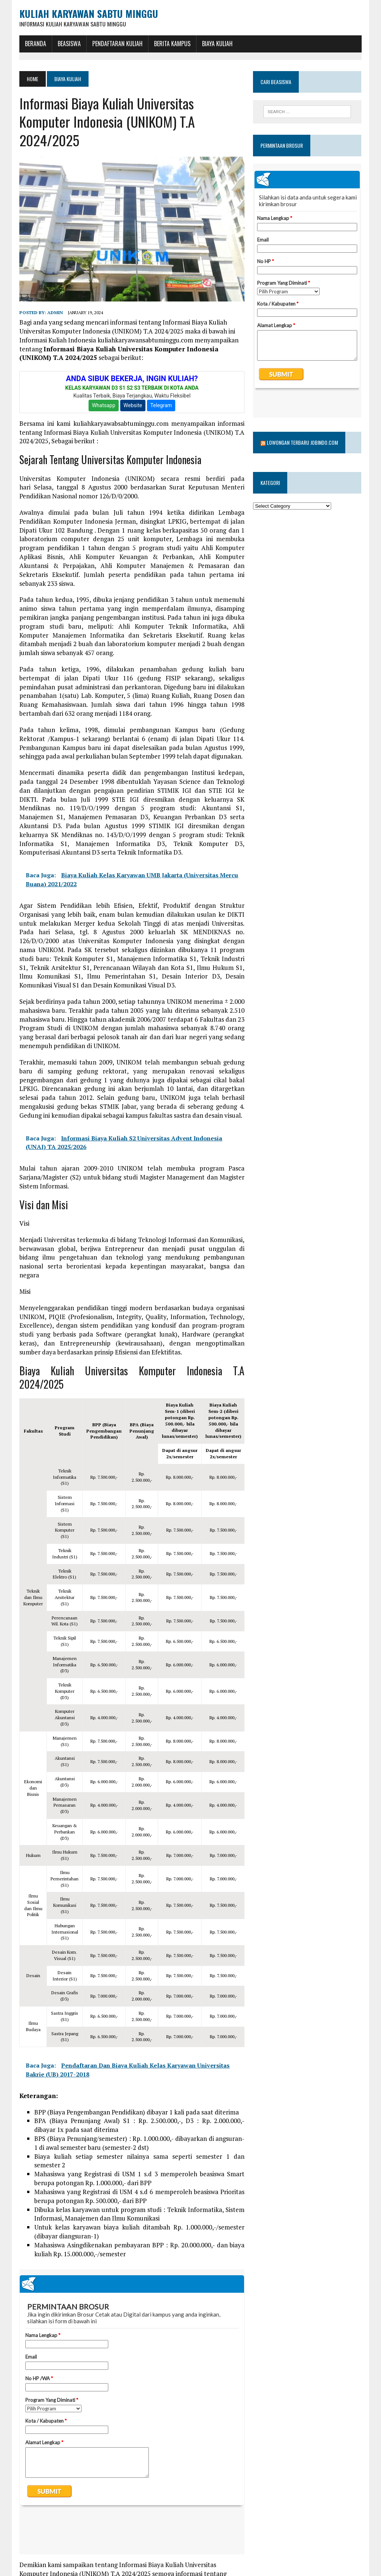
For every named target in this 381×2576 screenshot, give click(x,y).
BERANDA (35, 43)
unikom (197, 2560)
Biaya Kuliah (217, 43)
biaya (61, 2560)
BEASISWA (68, 43)
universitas (33, 2571)
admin (55, 313)
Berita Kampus (172, 43)
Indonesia (86, 2560)
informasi (117, 2560)
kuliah (173, 2560)
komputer (147, 2560)
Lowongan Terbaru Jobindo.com (302, 423)
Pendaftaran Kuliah (117, 43)
